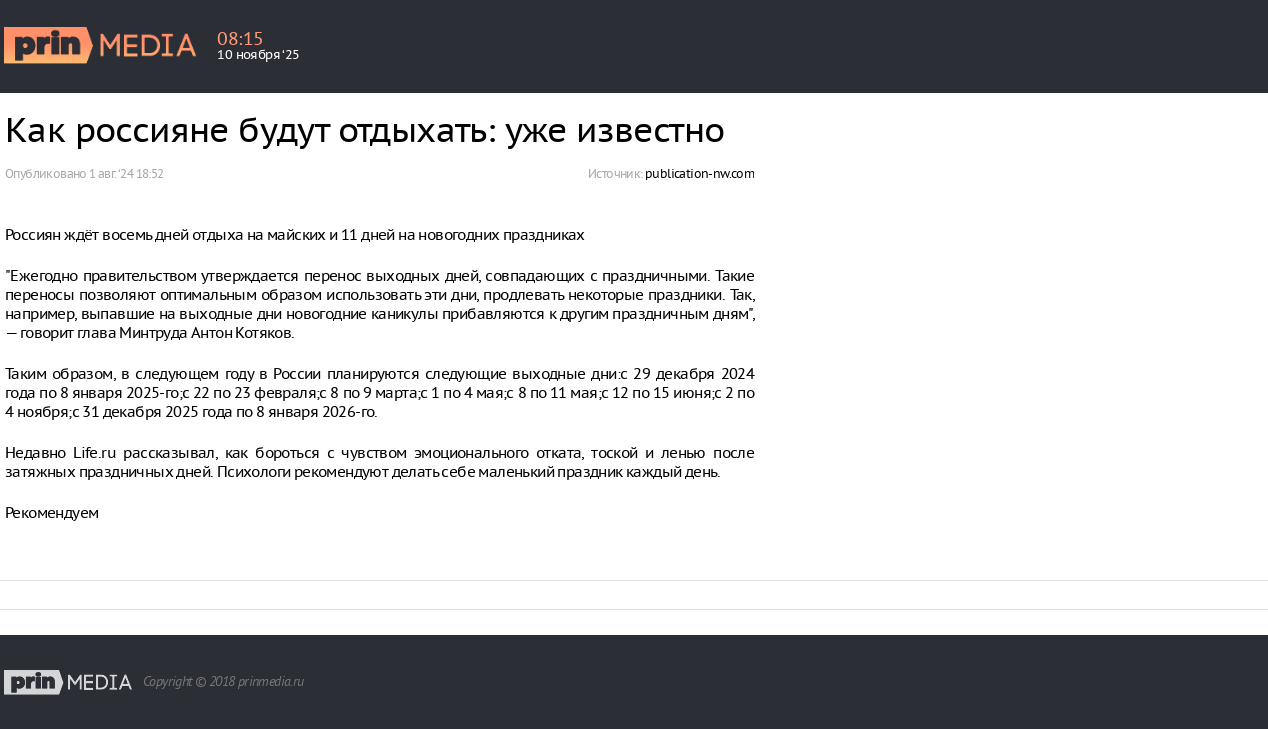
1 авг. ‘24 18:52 (126, 173)
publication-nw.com (699, 173)
